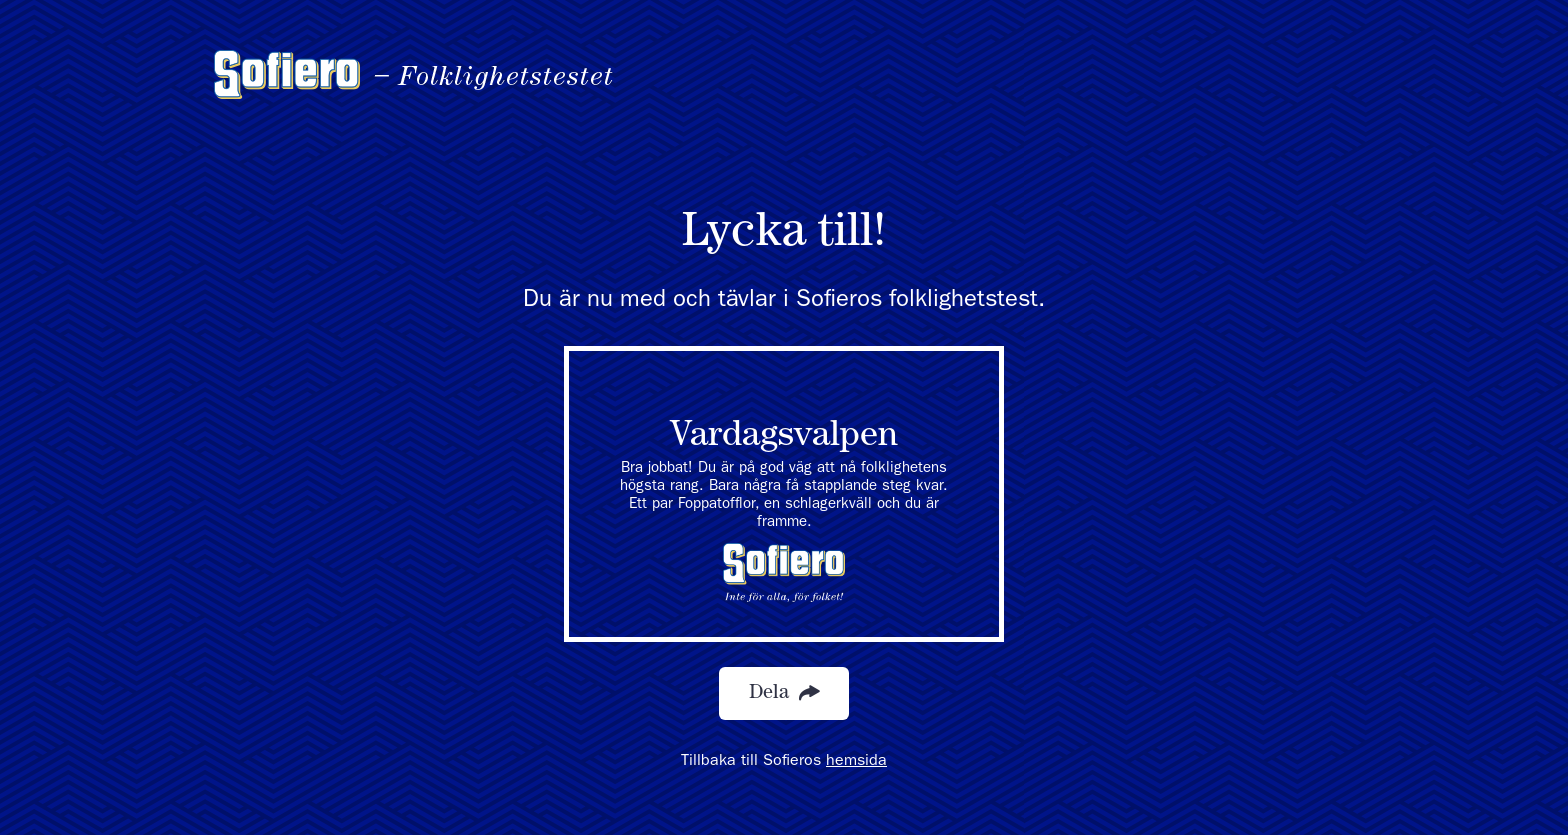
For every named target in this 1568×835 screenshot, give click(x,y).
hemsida (856, 762)
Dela (784, 693)
